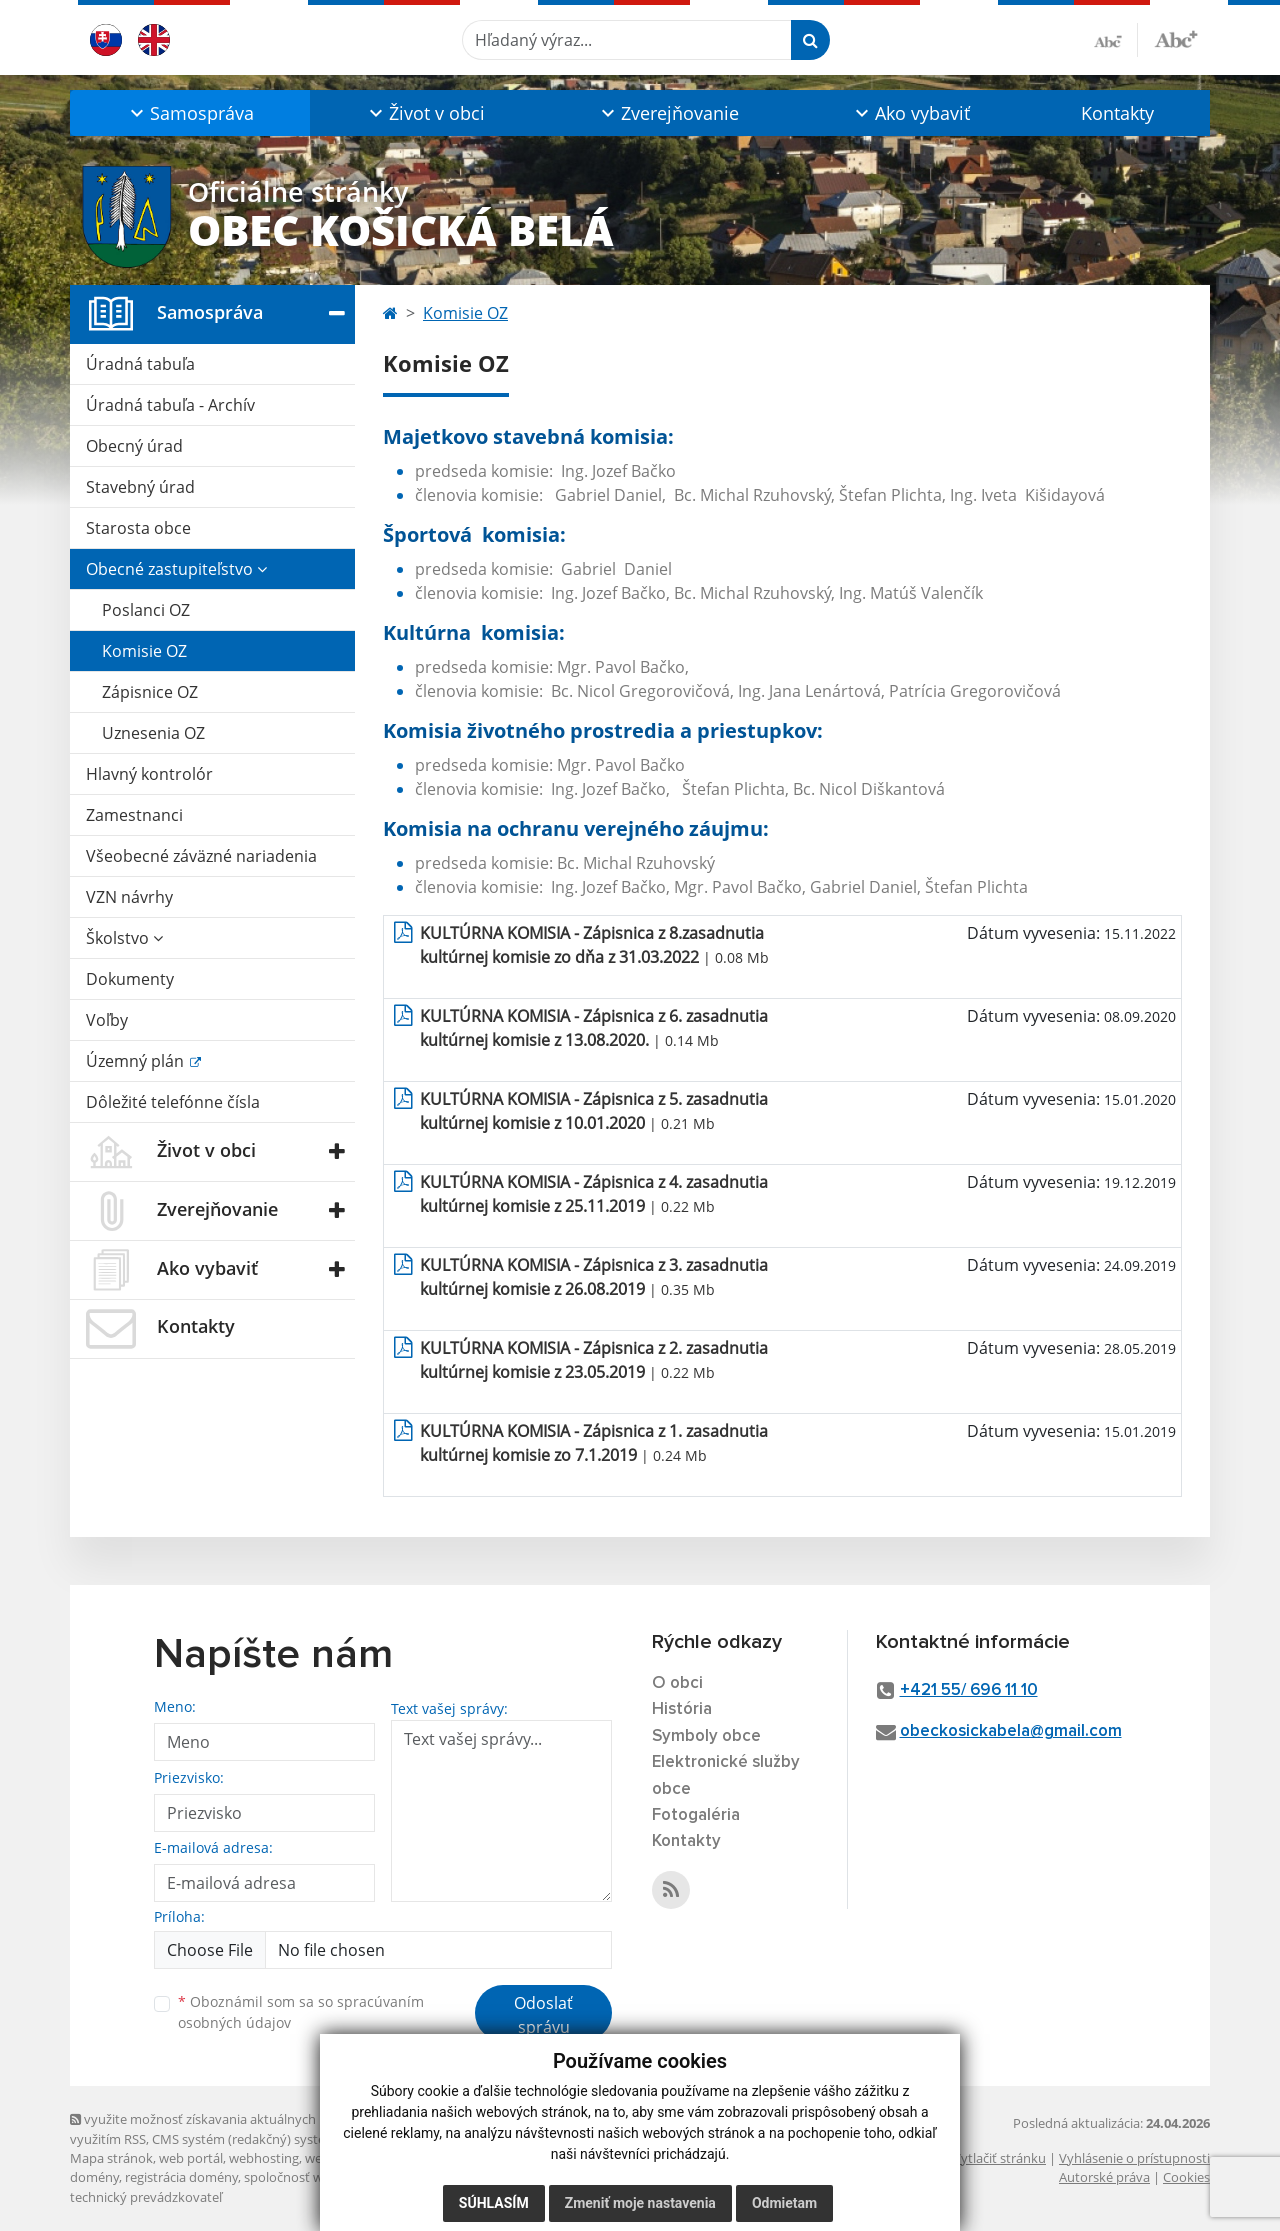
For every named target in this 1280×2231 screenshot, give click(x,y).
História (682, 1709)
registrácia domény (181, 2177)
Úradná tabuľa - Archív (170, 405)
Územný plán (137, 1061)
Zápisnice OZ (150, 692)
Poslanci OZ (146, 610)
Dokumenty (130, 979)
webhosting (264, 2158)
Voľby (107, 1020)
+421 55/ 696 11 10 (969, 1690)
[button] (190, 113)
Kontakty (1117, 113)
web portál (191, 2158)
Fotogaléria (696, 1815)
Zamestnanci (134, 815)
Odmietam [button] (784, 2203)
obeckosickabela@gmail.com (1011, 1731)
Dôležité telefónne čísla (173, 1102)
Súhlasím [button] (494, 2203)
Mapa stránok (111, 2158)
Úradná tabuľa (140, 364)
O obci (677, 1683)
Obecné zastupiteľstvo (176, 569)
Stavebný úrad (140, 487)
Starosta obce (138, 528)
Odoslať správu (543, 2015)
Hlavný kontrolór (149, 774)
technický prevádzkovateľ (146, 2197)
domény (94, 2177)
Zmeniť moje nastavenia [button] (640, 2203)
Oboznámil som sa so (301, 2012)
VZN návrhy (129, 897)
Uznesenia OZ (153, 733)
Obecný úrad (134, 446)
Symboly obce (706, 1736)
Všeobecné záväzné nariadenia (201, 856)
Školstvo (124, 938)
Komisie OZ (144, 651)
